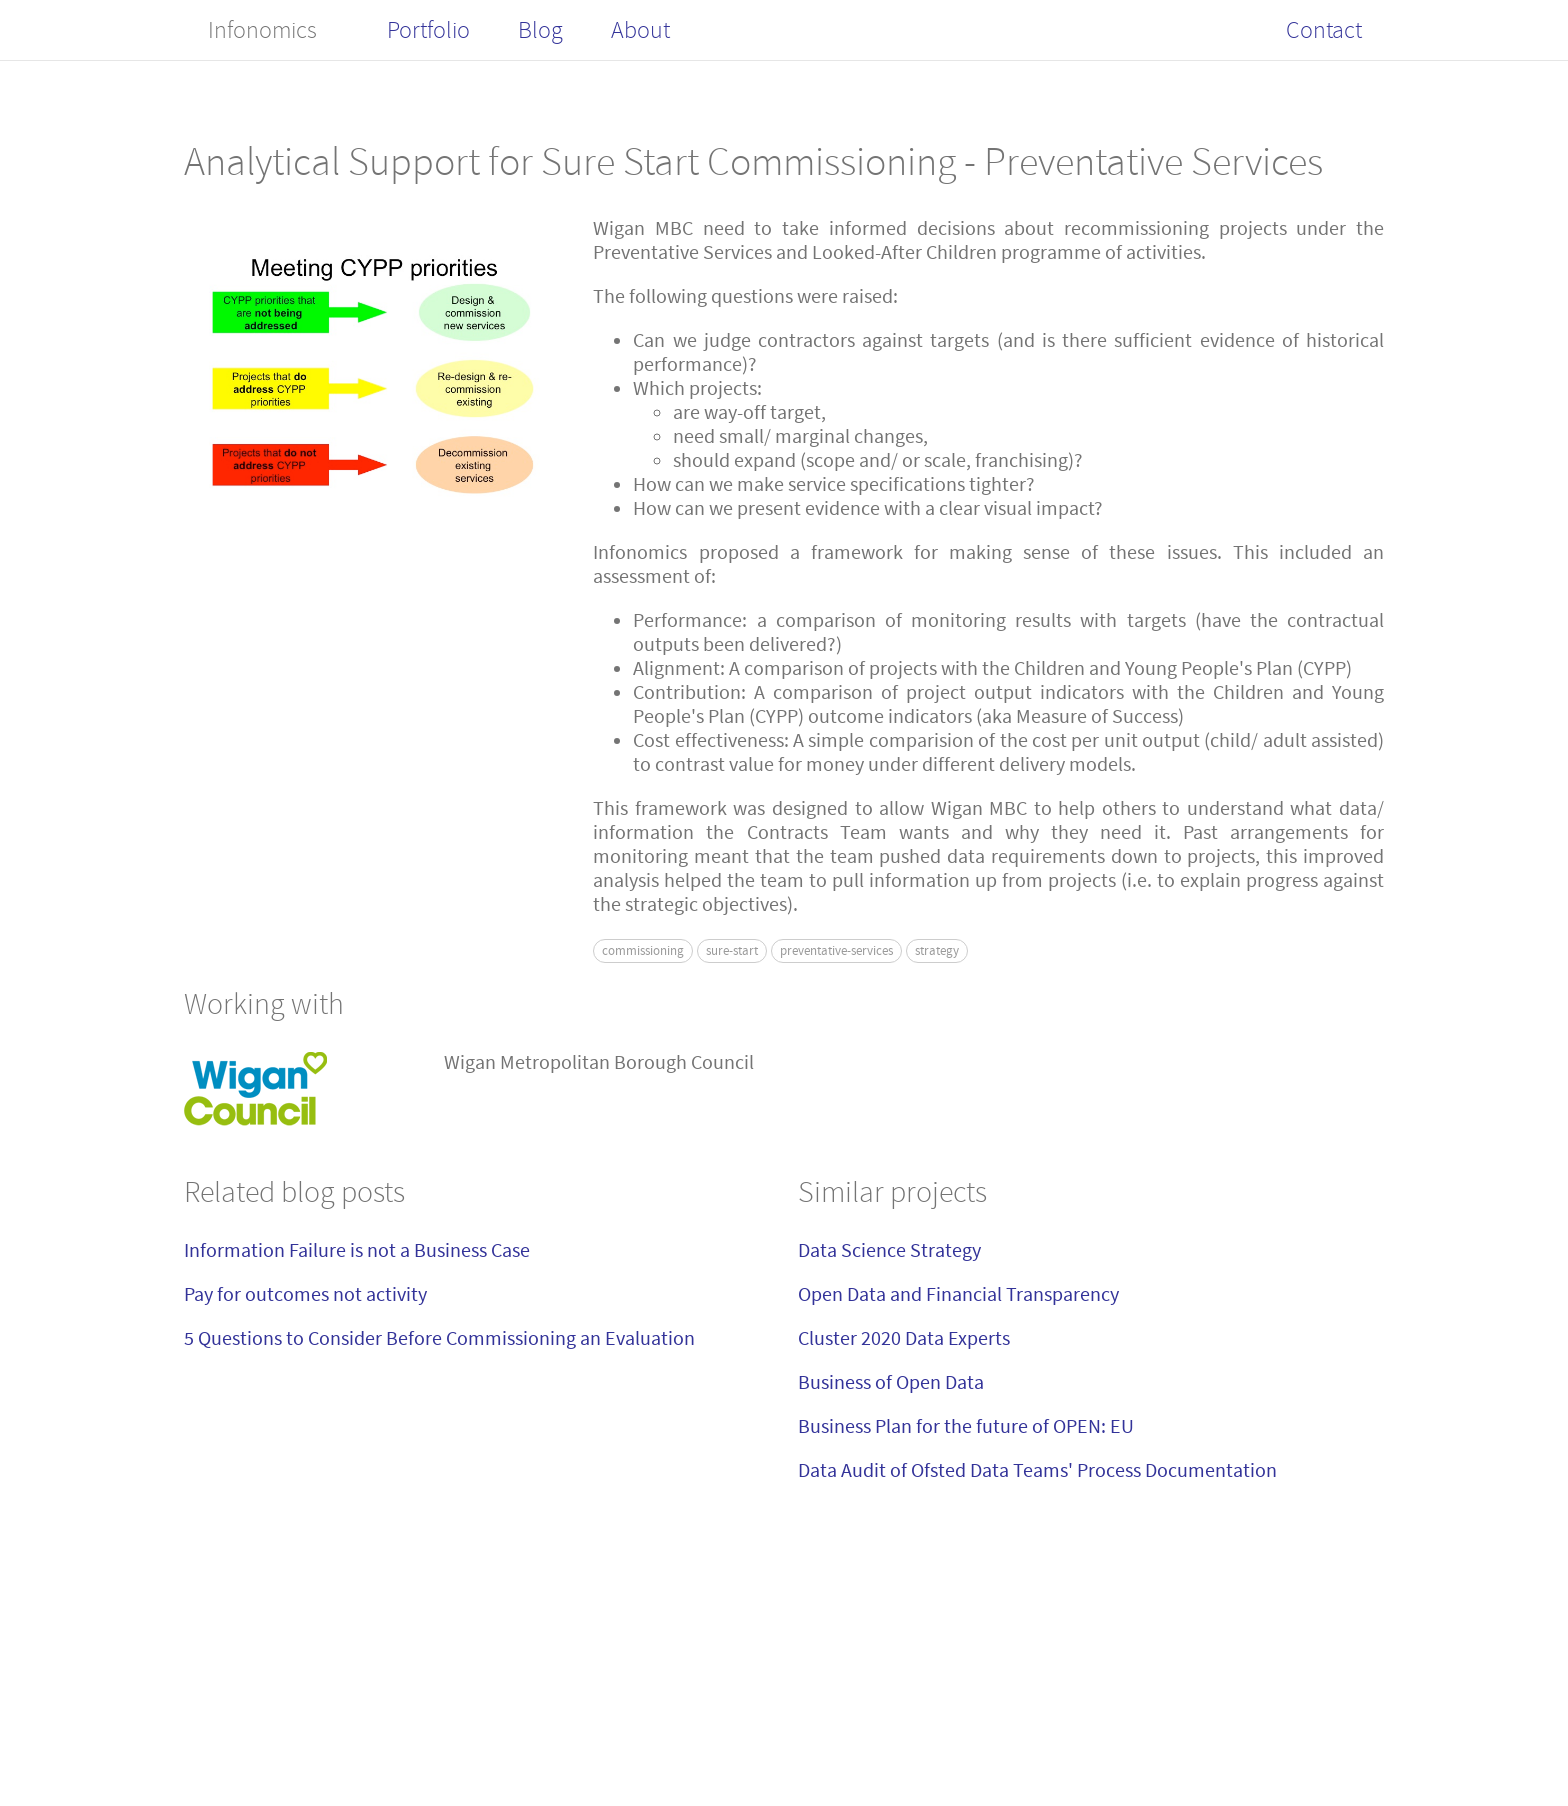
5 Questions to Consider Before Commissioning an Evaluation (439, 1338)
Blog (540, 30)
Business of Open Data (891, 1382)
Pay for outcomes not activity (305, 1294)
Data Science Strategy (889, 1250)
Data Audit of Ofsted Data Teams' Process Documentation (1037, 1470)
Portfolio (428, 30)
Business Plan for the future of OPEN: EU (966, 1426)
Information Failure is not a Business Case (357, 1250)
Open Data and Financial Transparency (958, 1294)
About (640, 30)
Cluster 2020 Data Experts (904, 1338)
